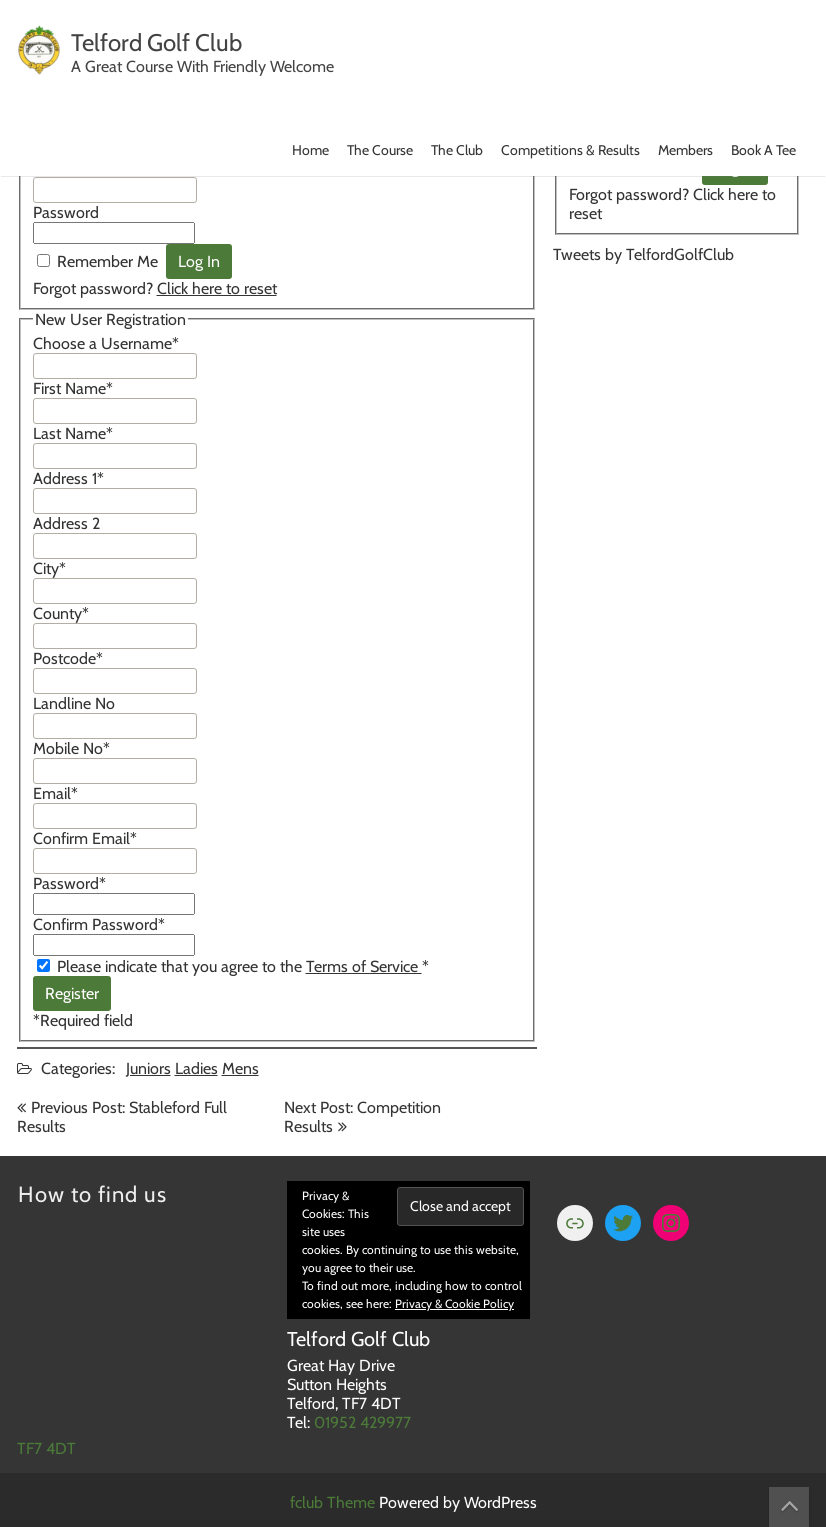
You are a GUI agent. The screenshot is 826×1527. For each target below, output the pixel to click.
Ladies (196, 1068)
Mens (240, 1068)
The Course (380, 150)
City (49, 568)
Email (55, 793)
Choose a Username (106, 343)
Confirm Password (99, 924)
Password (66, 212)
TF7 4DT (46, 1448)
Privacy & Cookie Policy (454, 1303)
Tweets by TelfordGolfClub (643, 254)
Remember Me (107, 261)
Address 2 (66, 523)
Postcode (68, 658)
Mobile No (71, 748)
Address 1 (68, 478)
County (61, 613)
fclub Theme (334, 1502)
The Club (457, 150)
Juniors (148, 1068)
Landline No (74, 703)
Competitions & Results (570, 150)
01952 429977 (362, 1422)
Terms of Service (364, 966)
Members (685, 150)
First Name (73, 388)
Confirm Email (85, 838)
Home (310, 150)
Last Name (73, 433)
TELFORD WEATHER (677, 361)
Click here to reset (217, 288)
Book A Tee (763, 150)
